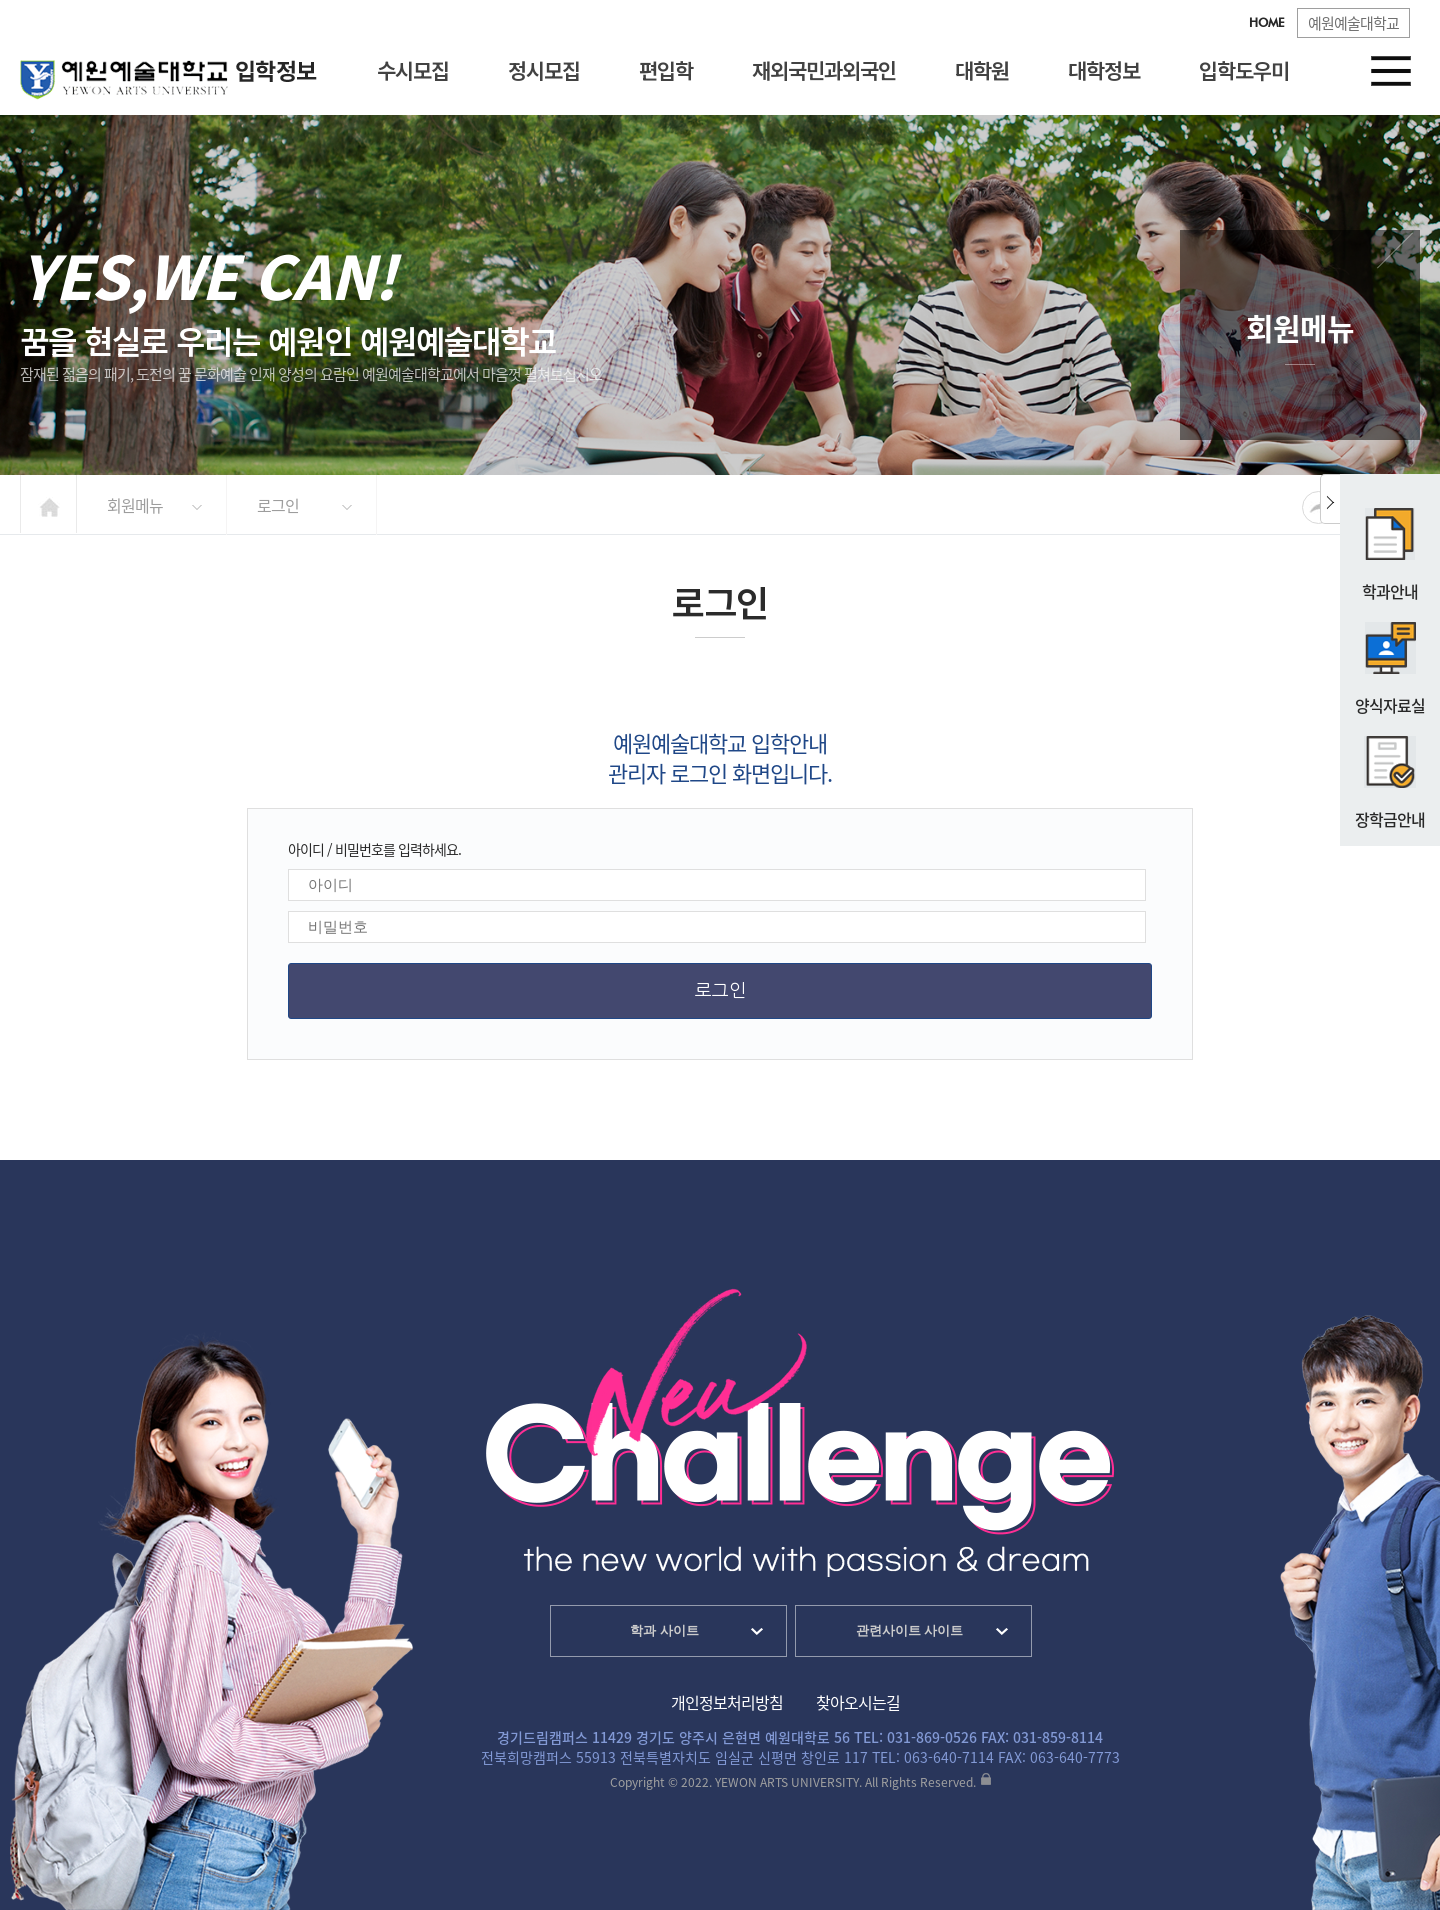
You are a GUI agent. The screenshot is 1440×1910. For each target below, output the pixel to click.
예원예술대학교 (1353, 23)
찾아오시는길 (858, 1702)
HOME (1266, 24)
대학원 (982, 70)
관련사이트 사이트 (910, 1630)
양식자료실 (1390, 660)
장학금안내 (1390, 774)
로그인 (278, 505)
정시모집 (544, 70)
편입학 (666, 70)
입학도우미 (1244, 70)
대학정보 (1104, 70)
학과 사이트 (664, 1630)
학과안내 (1390, 546)
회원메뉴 (135, 505)
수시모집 (413, 70)
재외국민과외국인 (824, 70)
